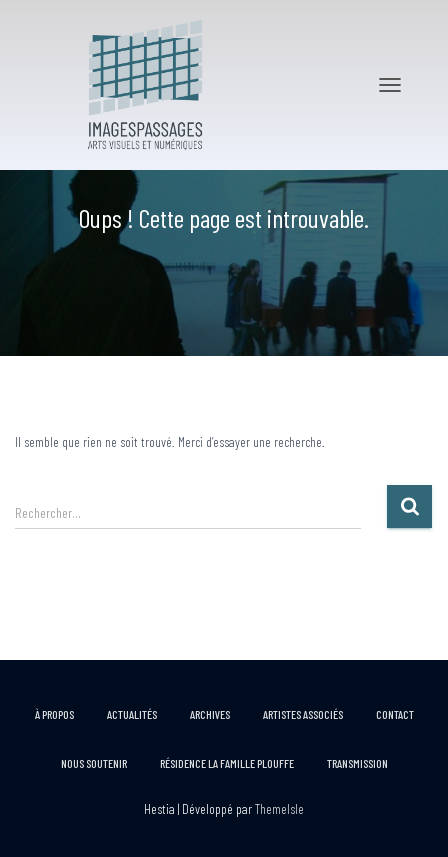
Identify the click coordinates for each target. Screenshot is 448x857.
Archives (210, 714)
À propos (54, 714)
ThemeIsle (279, 808)
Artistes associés (303, 714)
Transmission (357, 763)
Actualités (132, 714)
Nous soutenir (94, 763)
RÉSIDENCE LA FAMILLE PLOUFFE (227, 763)
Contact (395, 714)
